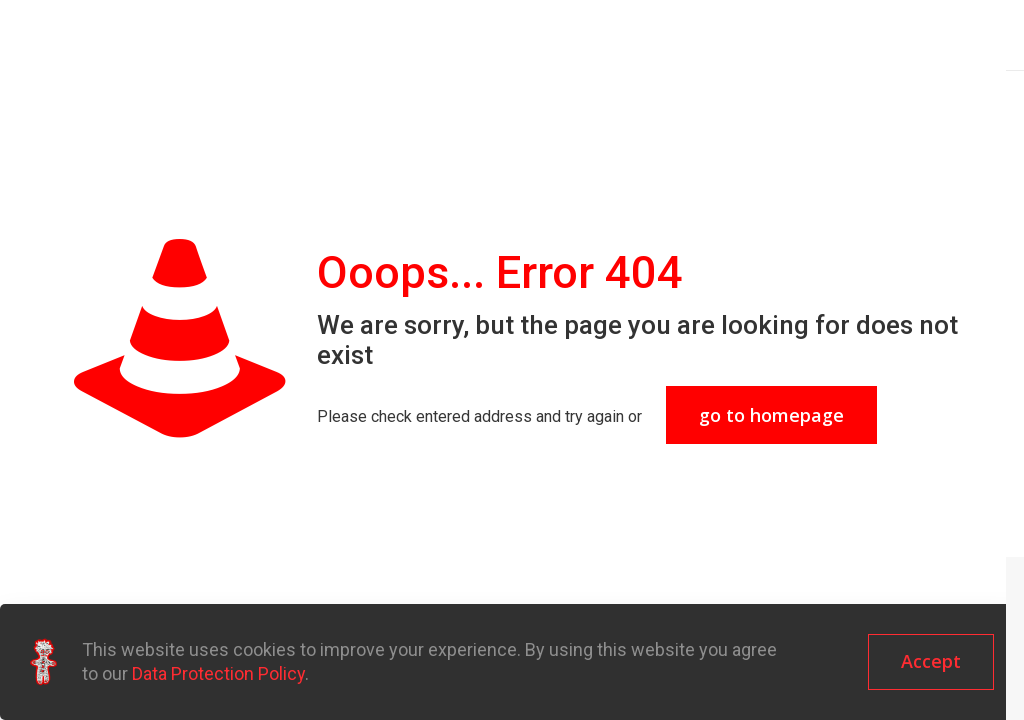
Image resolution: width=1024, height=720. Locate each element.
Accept (931, 661)
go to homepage (771, 415)
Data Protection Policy (218, 673)
